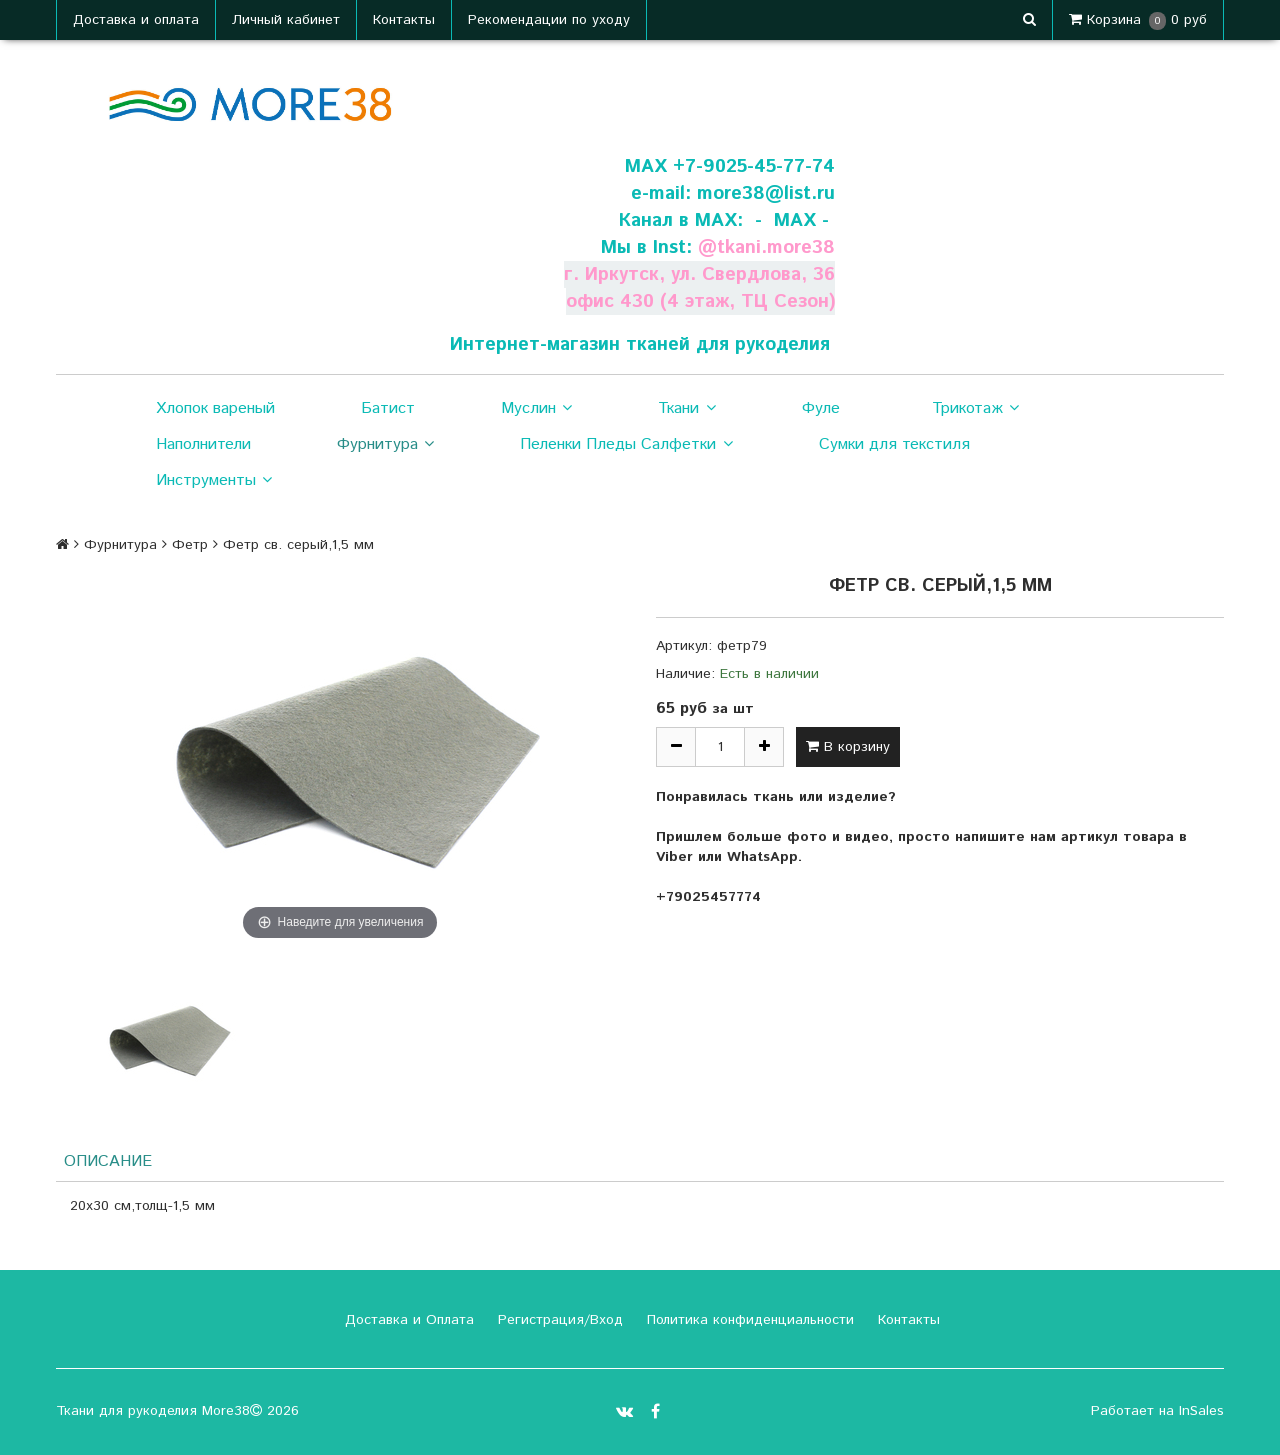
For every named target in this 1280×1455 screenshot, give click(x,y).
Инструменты (214, 481)
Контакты (404, 20)
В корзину (848, 747)
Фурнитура (385, 445)
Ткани (686, 409)
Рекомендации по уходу (549, 20)
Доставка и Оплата (407, 1320)
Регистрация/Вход (558, 1320)
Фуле (821, 408)
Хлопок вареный (215, 408)
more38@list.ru (766, 193)
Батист (388, 408)
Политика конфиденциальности (748, 1320)
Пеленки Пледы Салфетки (626, 445)
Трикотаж (975, 409)
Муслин (536, 409)
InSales (1201, 1411)
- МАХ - (792, 220)
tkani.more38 (776, 247)
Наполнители (203, 444)
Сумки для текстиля (894, 444)
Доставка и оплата (136, 20)
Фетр (190, 545)
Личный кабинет (286, 20)
